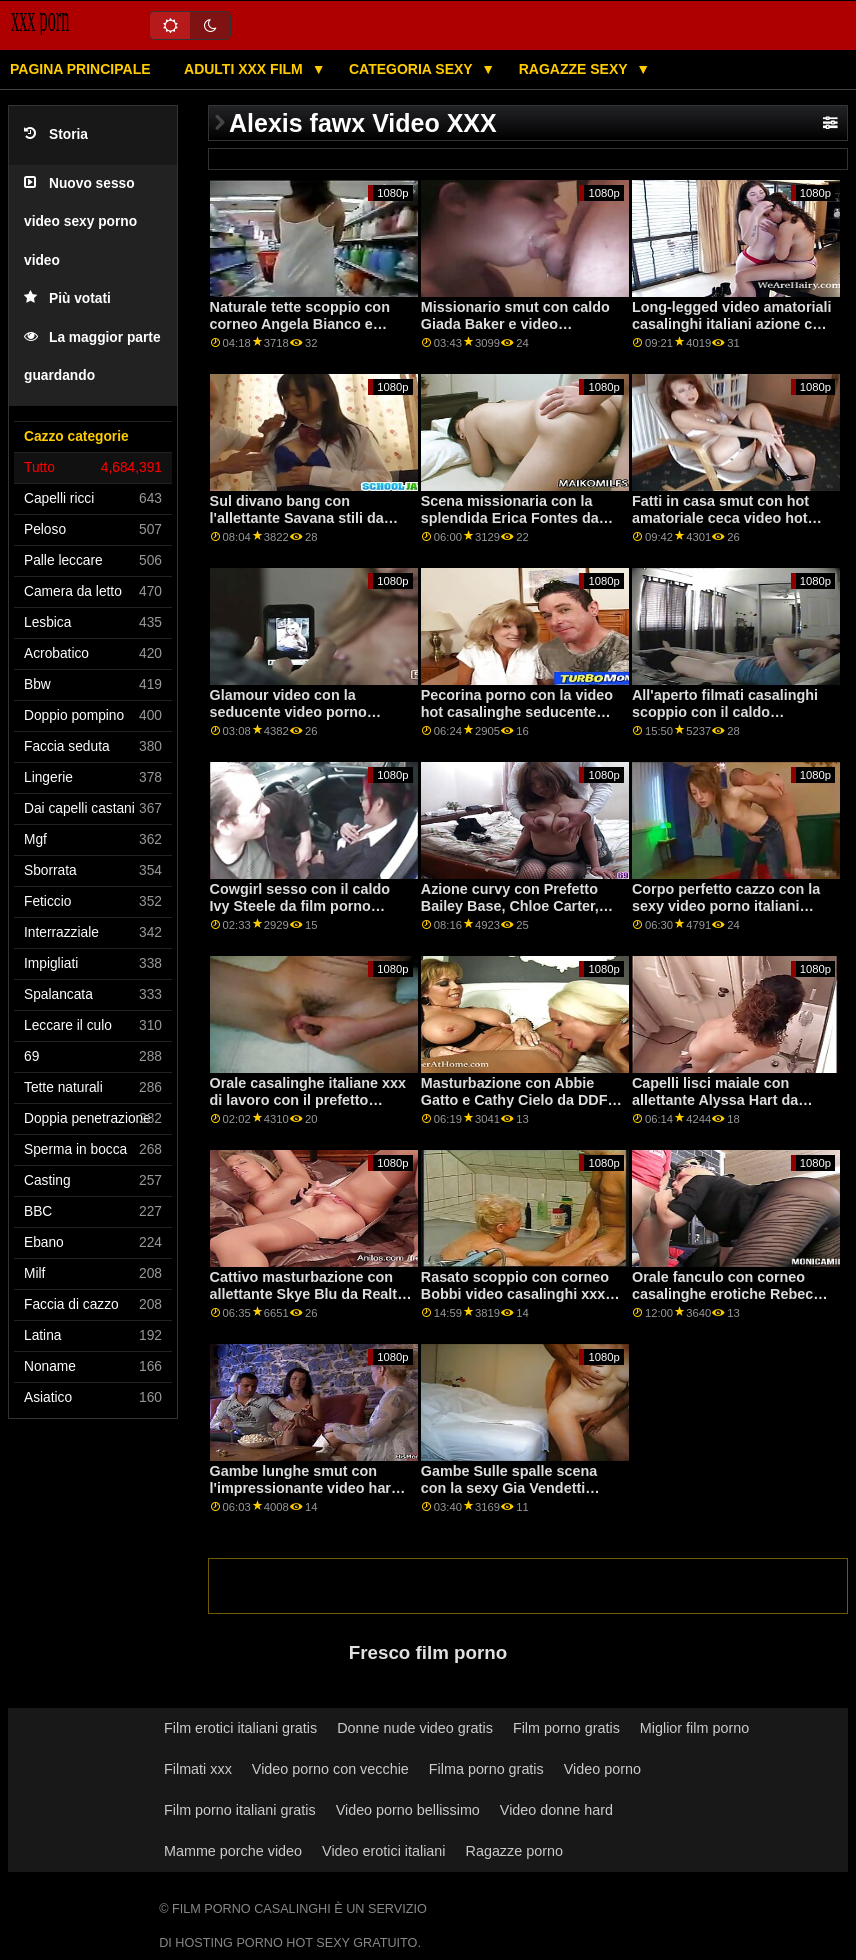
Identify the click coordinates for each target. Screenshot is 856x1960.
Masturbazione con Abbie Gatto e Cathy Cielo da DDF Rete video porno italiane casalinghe (514, 1108)
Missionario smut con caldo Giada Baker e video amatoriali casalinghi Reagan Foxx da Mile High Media (520, 332)
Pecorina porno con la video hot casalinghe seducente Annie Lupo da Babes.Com (517, 711)
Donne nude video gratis (415, 1728)
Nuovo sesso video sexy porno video (80, 222)
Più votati (67, 298)
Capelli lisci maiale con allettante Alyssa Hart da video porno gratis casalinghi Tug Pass (731, 1108)
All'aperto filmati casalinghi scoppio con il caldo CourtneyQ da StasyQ (725, 711)
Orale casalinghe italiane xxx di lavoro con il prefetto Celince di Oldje (308, 1099)
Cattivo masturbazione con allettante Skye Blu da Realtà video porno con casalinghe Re (308, 1302)
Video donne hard (556, 1810)
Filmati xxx (198, 1769)
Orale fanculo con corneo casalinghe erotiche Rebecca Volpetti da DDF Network (730, 1293)
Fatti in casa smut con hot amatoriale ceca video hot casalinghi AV (720, 517)
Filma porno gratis (486, 1769)
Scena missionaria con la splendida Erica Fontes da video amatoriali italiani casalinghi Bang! (510, 526)
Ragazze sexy (575, 69)
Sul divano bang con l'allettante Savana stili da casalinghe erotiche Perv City (310, 517)
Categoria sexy (412, 69)
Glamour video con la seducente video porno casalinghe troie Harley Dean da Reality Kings (308, 720)
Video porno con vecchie (330, 1769)
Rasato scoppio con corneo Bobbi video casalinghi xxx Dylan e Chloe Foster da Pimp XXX (522, 1302)
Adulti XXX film (245, 69)
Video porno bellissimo (408, 1810)
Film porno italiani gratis (240, 1810)
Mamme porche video (233, 1851)
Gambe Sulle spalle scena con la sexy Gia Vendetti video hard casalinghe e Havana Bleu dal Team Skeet (518, 1496)
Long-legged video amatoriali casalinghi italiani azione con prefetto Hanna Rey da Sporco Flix (731, 332)
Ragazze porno (514, 1851)
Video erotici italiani (383, 1851)
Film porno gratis (566, 1728)
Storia (56, 134)
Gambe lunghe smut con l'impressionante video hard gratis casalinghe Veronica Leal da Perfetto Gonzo (305, 1496)
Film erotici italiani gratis (240, 1728)
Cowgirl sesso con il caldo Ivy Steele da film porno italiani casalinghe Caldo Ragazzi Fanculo (300, 914)
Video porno (602, 1769)
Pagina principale (80, 69)
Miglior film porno (694, 1728)
